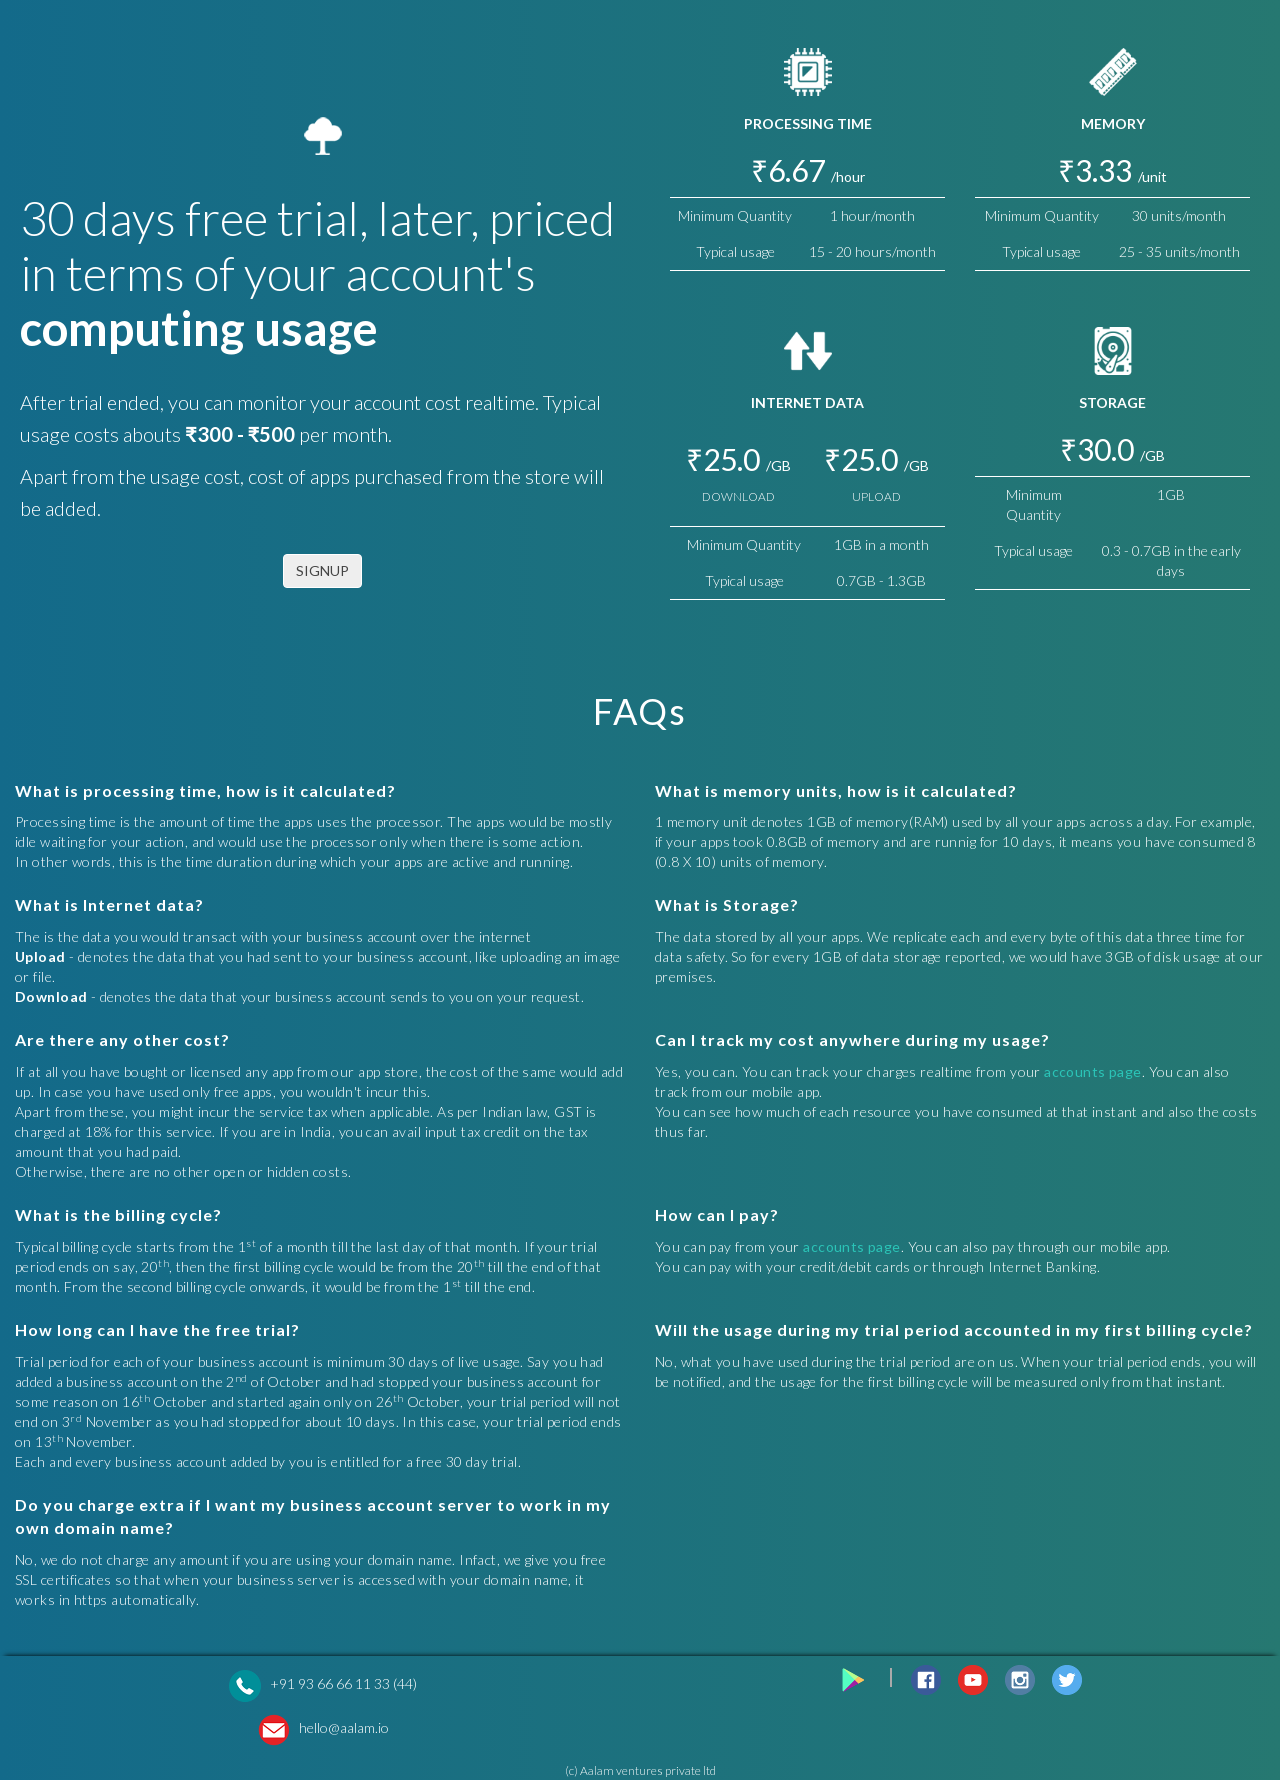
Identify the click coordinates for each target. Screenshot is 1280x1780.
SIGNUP (322, 570)
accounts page (1092, 1071)
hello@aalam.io (344, 1727)
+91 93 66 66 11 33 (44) (343, 1683)
